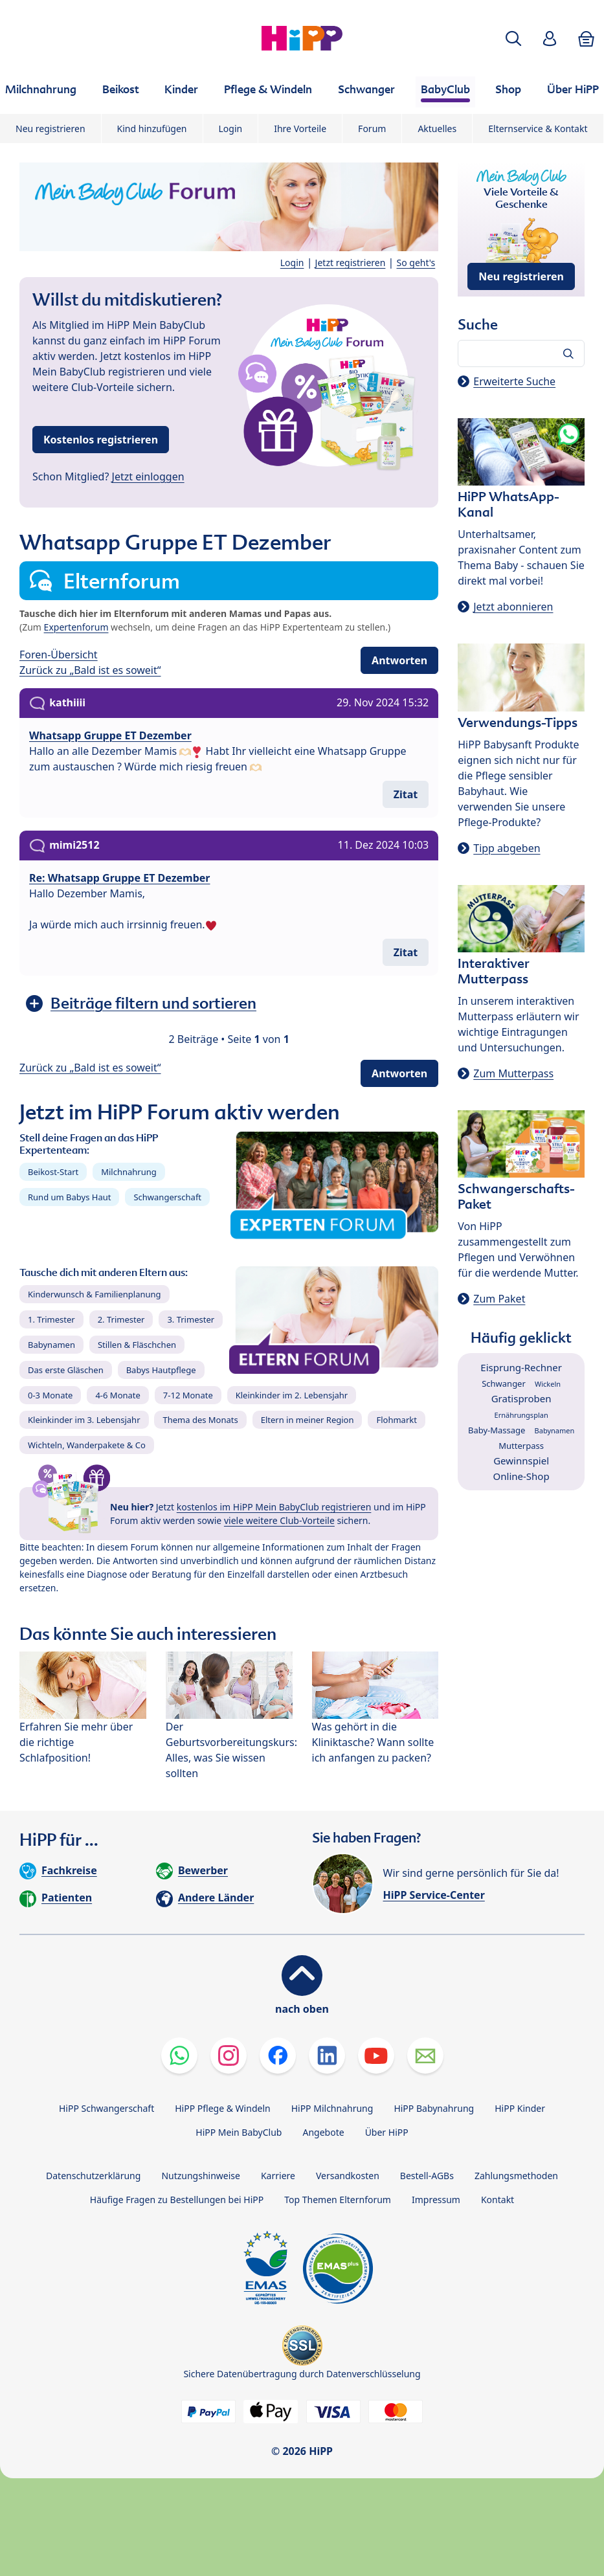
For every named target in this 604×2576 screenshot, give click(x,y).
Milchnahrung (129, 1172)
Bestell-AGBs (427, 2175)
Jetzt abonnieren (513, 606)
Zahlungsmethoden (516, 2175)
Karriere (278, 2175)
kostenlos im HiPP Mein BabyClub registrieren (274, 1507)
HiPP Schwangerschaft (106, 2108)
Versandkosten (347, 2175)
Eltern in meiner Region (307, 1420)
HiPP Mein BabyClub (239, 2132)
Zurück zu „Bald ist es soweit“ (90, 670)
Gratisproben (521, 1398)
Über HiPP (386, 2132)
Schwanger (504, 1383)
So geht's (416, 262)
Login (231, 128)
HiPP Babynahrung (434, 2108)
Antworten (399, 660)
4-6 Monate (117, 1395)
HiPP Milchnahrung (332, 2108)
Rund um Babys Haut (69, 1197)
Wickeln (548, 1384)
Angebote (323, 2132)
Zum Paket (499, 1299)
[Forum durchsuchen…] (521, 353)
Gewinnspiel (521, 1460)
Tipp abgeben (506, 848)
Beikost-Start (53, 1172)
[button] (513, 38)
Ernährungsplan (521, 1415)
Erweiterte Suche (514, 381)
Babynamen (51, 1344)
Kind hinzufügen (152, 128)
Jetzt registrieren (350, 262)
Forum (372, 128)
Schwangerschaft (167, 1197)
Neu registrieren (50, 128)
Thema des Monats (200, 1420)
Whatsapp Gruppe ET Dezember (110, 735)
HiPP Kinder (520, 2108)
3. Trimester (190, 1319)
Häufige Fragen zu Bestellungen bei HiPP (176, 2199)
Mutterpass (521, 1445)
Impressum (436, 2199)
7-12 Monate (188, 1395)
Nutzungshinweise (200, 2175)
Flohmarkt (396, 1420)
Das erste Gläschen (66, 1370)
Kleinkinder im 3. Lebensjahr (84, 1420)
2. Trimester (121, 1319)
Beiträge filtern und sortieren (153, 1003)
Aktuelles (437, 128)
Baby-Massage (496, 1430)
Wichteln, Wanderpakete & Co (87, 1445)
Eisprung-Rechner (521, 1367)
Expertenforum (76, 627)
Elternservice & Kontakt (537, 128)
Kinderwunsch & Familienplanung (94, 1294)
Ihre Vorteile (300, 128)
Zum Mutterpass (513, 1073)
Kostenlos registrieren (100, 439)
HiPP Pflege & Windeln (222, 2108)
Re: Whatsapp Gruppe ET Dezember (119, 878)
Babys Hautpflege (161, 1370)
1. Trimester (51, 1319)
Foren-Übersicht (58, 654)
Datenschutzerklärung (93, 2175)
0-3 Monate (50, 1395)
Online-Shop (521, 1476)
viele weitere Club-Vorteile (279, 1520)
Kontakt (497, 2199)
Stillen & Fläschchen (137, 1344)
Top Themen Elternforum (337, 2199)
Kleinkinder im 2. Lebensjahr (292, 1395)
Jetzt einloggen (148, 476)
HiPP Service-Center (434, 1895)
